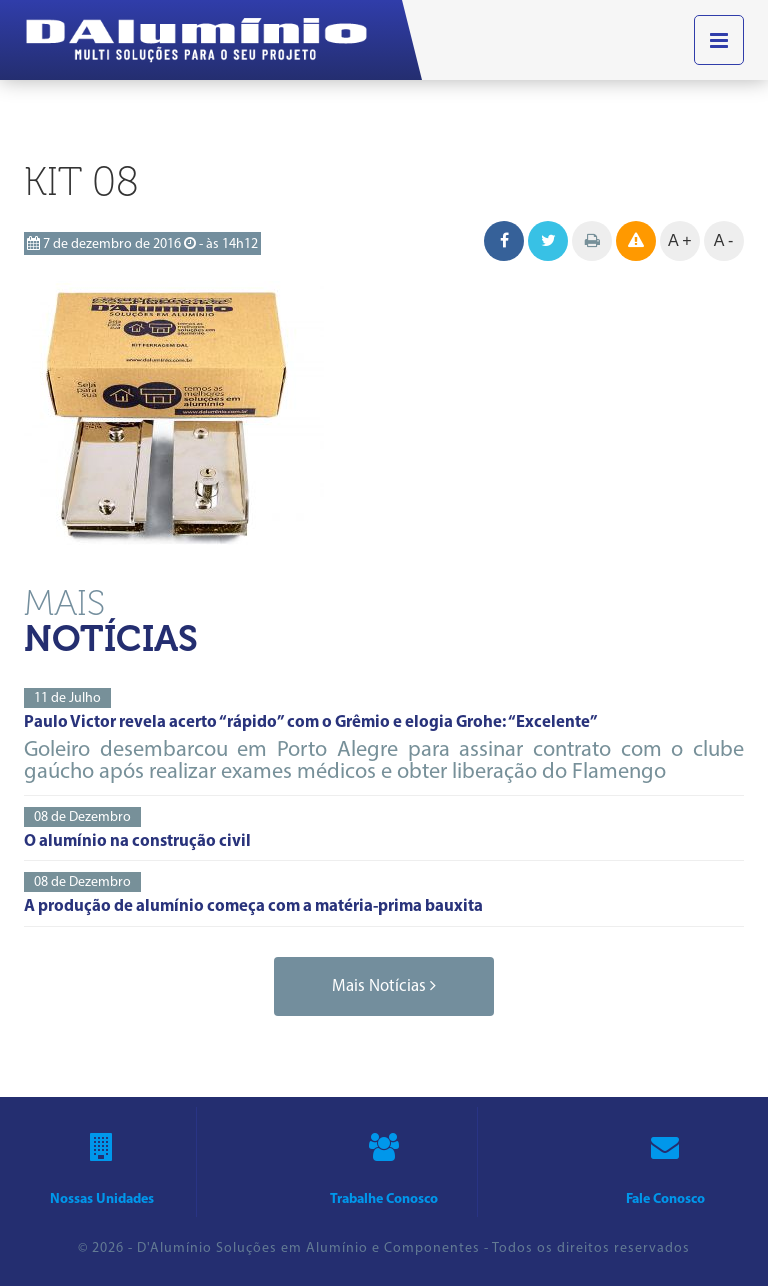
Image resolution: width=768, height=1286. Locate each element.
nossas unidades (102, 1162)
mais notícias (384, 986)
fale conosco (665, 1162)
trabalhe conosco (384, 1162)
